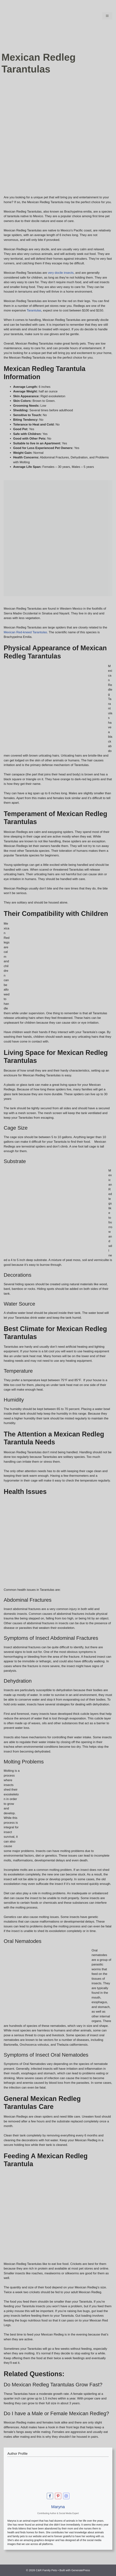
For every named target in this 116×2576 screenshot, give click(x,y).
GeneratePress (80, 2570)
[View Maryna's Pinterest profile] (58, 2496)
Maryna (58, 2506)
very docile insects (61, 272)
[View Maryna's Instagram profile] (66, 2496)
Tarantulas (34, 310)
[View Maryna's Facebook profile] (50, 2496)
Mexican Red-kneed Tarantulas (25, 632)
